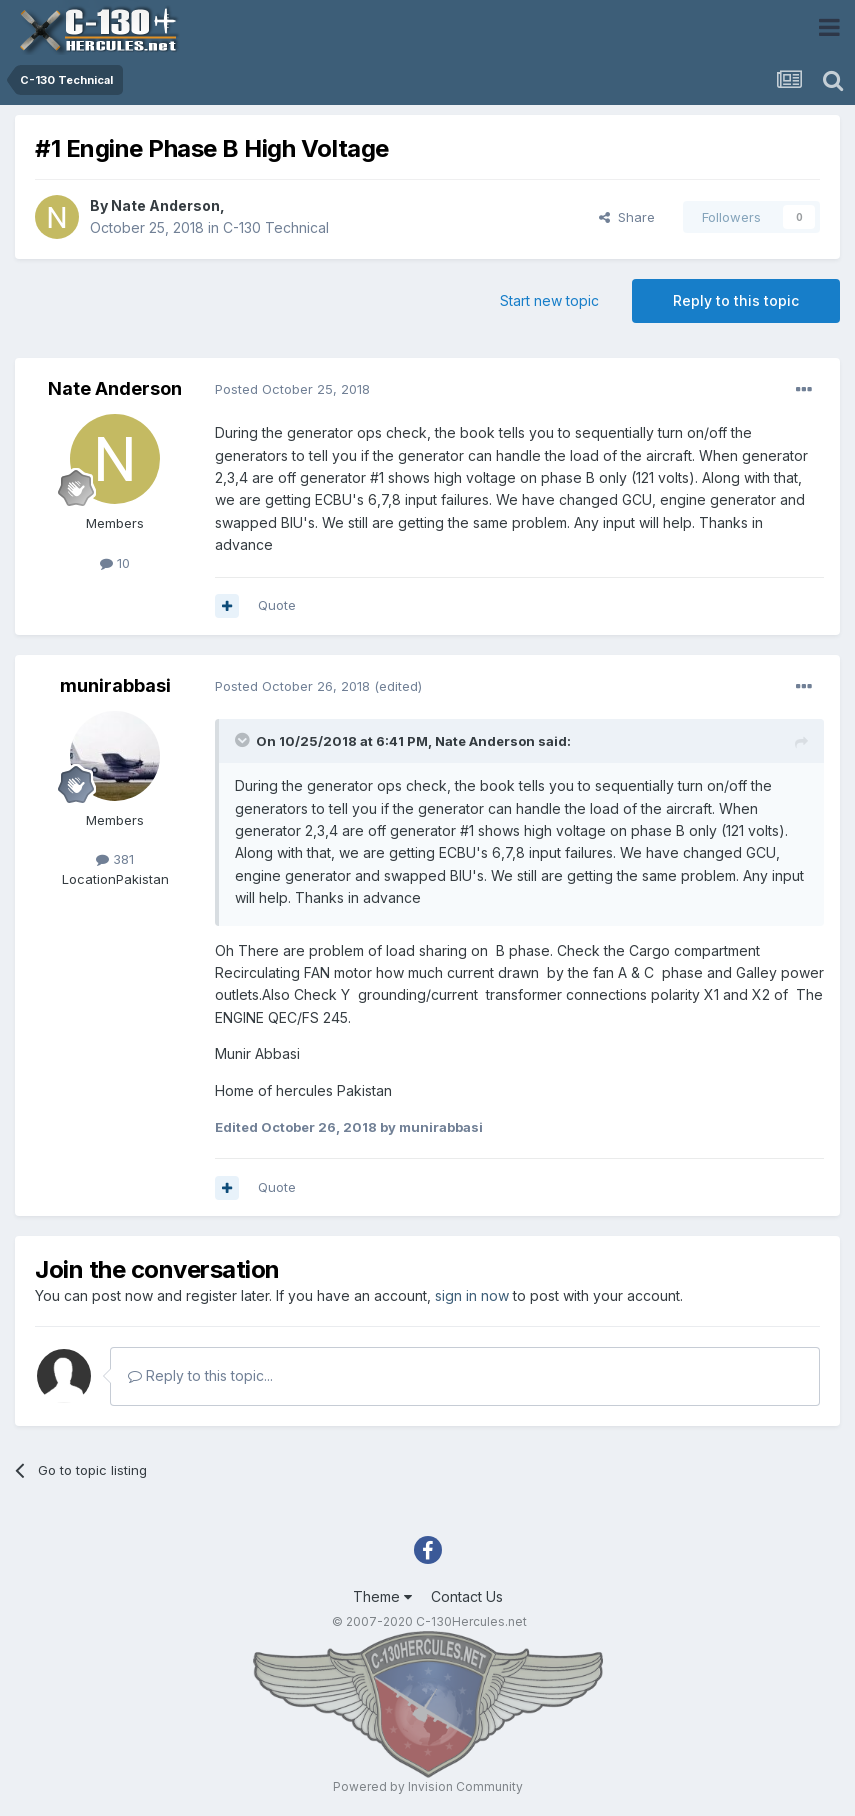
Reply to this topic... (200, 1375)
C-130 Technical (276, 227)
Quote (277, 605)
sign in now (472, 1295)
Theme (382, 1596)
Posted (292, 389)
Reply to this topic (736, 300)
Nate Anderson (165, 205)
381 (115, 859)
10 (115, 563)
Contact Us (467, 1596)
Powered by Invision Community (428, 1786)
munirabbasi (115, 685)
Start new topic (549, 300)
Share (627, 217)
